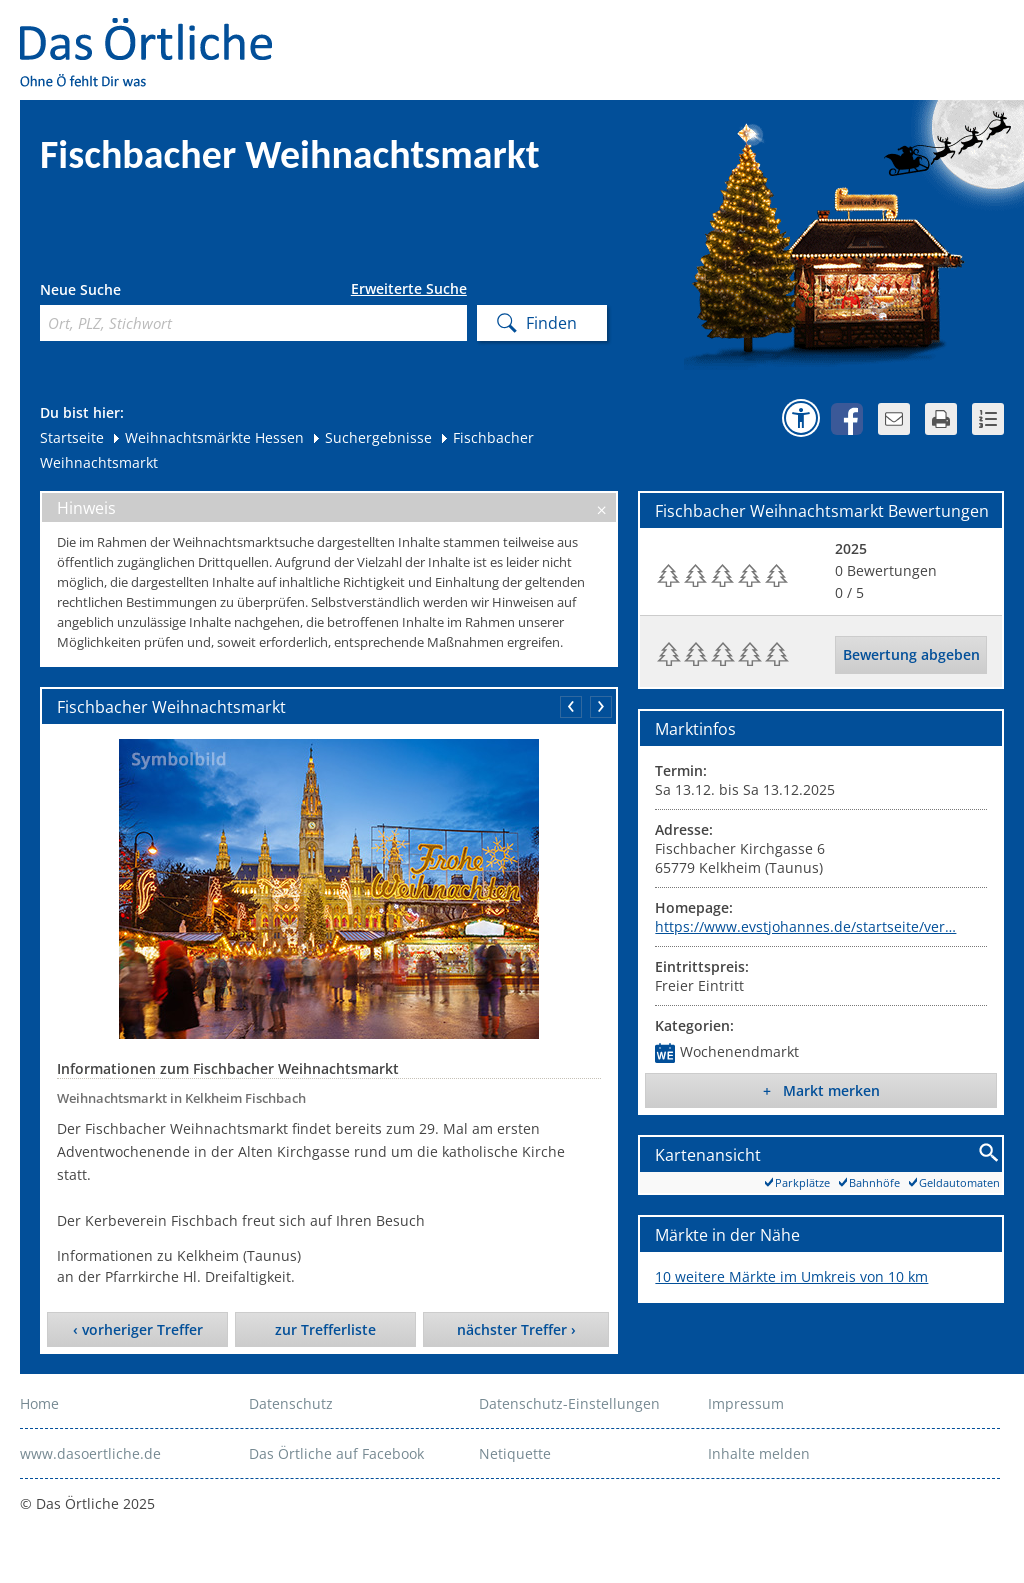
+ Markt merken (821, 1090)
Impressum (746, 1403)
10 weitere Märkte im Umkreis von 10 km (791, 1276)
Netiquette (515, 1453)
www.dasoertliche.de (90, 1453)
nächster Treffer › (516, 1329)
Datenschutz (291, 1403)
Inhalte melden (759, 1453)
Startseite (72, 437)
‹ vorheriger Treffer (138, 1329)
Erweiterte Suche (409, 289)
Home (39, 1403)
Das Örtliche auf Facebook (336, 1453)
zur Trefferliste (325, 1329)
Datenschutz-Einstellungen (569, 1403)
